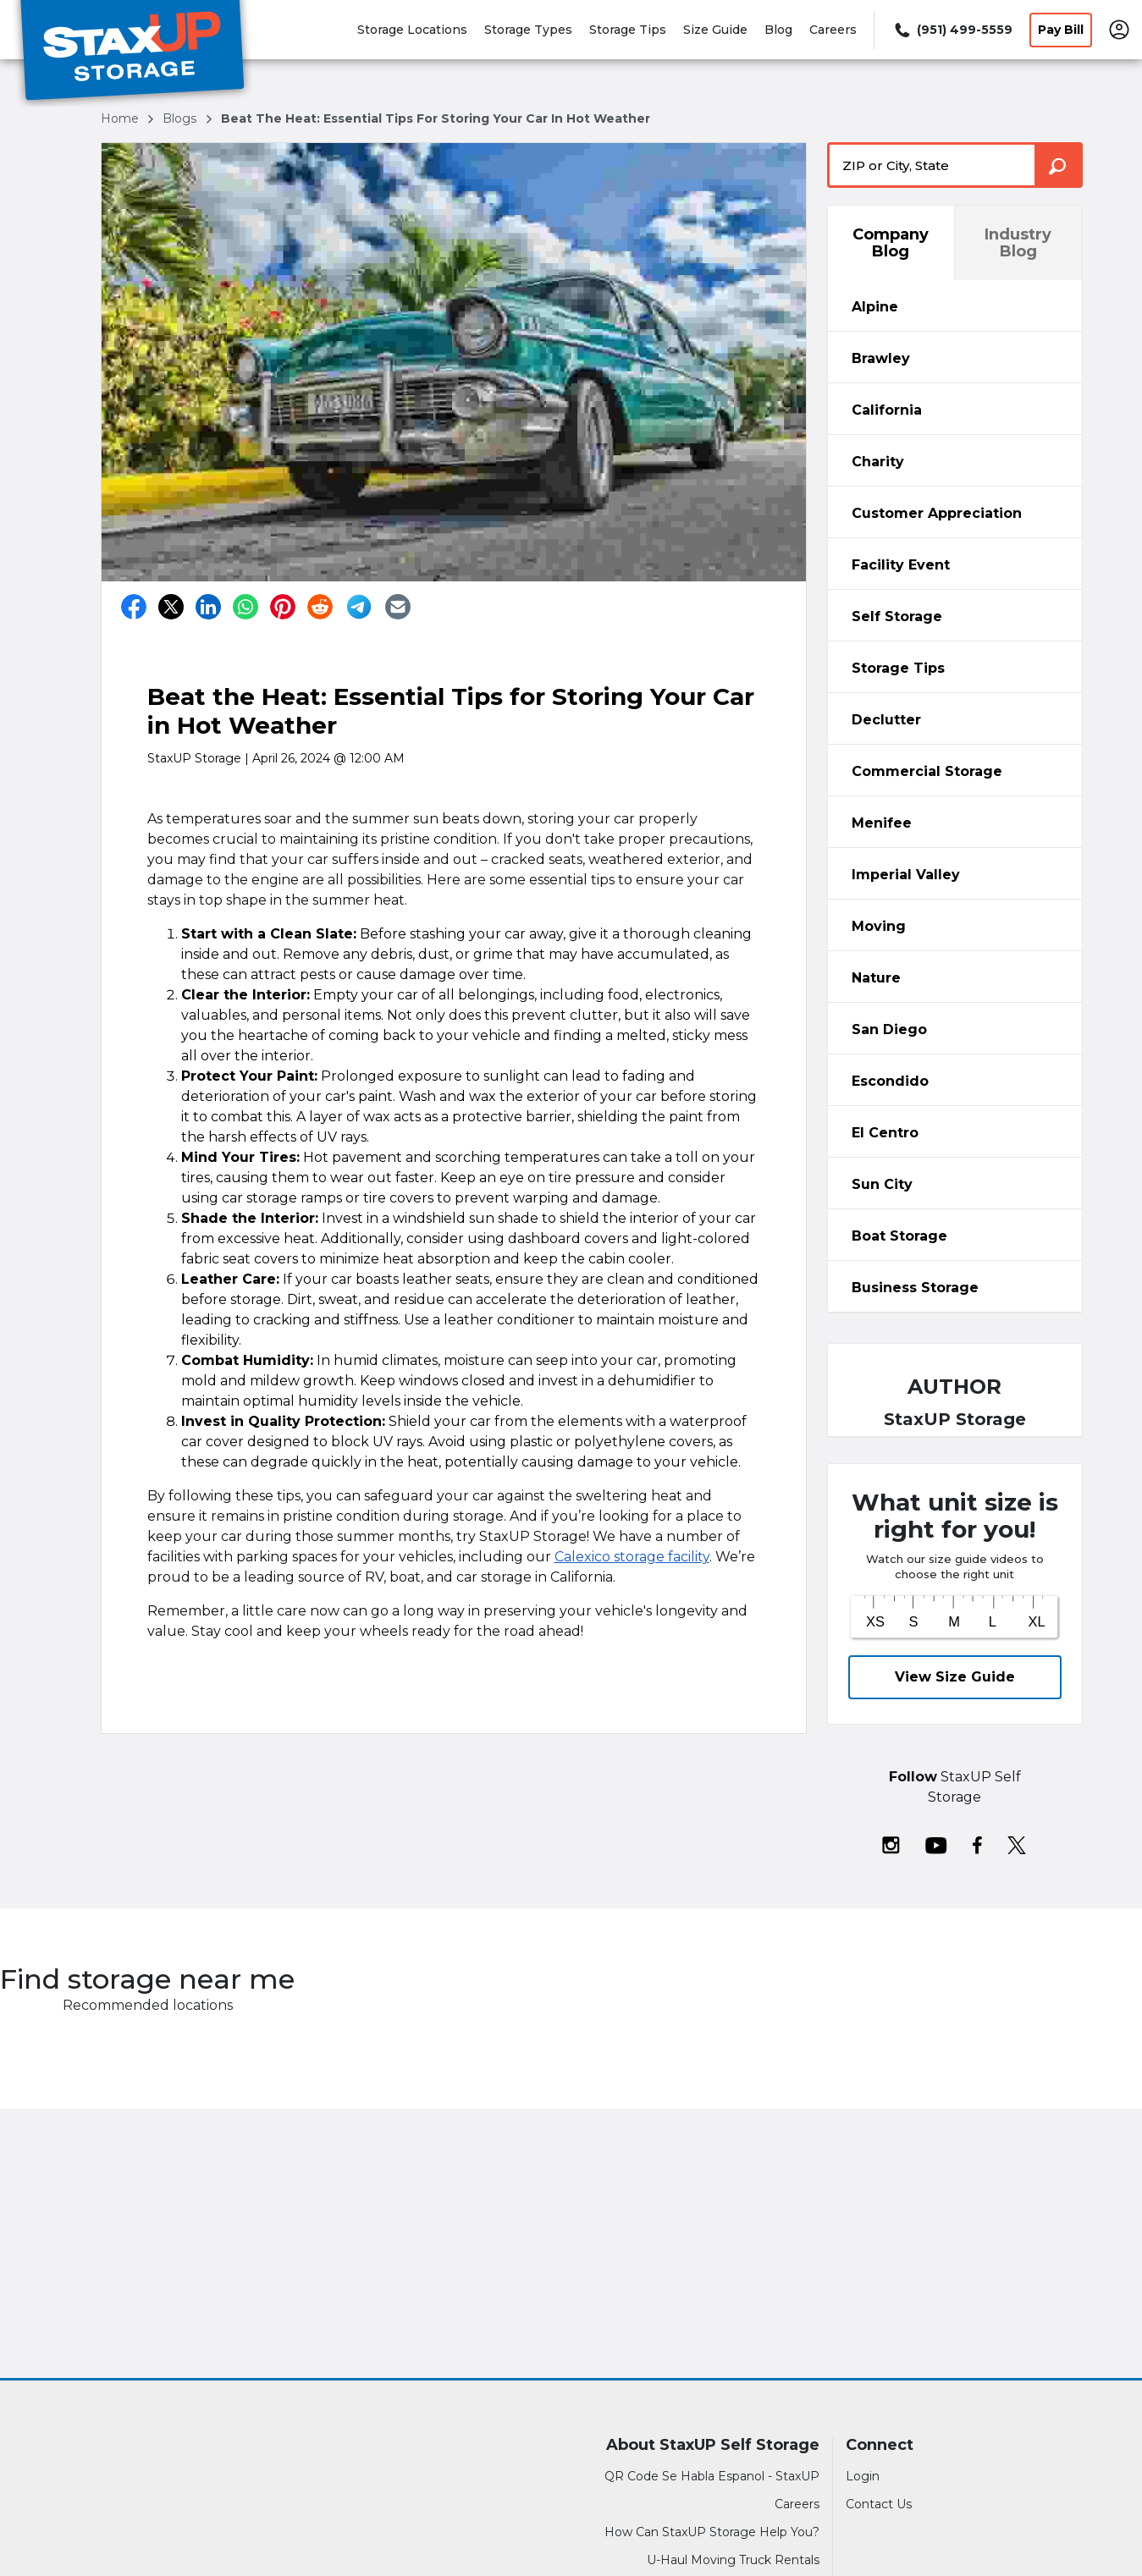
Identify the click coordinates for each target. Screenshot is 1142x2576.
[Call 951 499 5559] (951, 30)
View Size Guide (955, 1677)
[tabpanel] (955, 305)
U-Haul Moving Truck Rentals (733, 2560)
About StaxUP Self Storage (712, 2445)
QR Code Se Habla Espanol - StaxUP (711, 2476)
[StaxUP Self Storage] (132, 53)
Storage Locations (412, 29)
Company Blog (890, 243)
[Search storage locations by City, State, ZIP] (1058, 165)
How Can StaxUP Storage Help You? (711, 2532)
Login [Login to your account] (863, 2476)
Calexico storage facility (631, 1557)
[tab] (955, 306)
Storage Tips (627, 29)
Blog (778, 29)
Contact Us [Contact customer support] (879, 2504)
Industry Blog (1018, 243)
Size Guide (715, 29)
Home (121, 118)
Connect (879, 2445)
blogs (181, 118)
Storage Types (528, 29)
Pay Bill (1061, 29)
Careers (833, 29)
